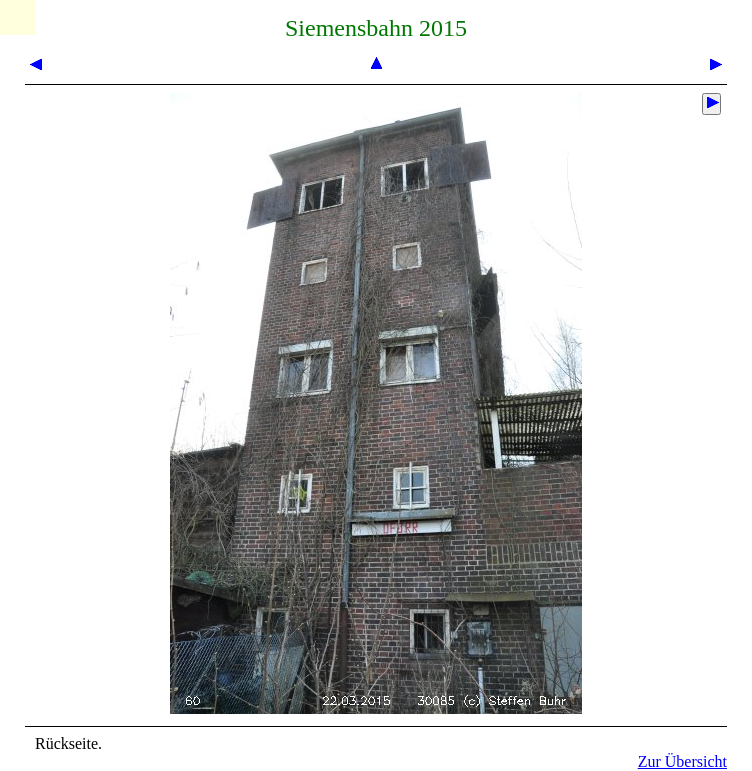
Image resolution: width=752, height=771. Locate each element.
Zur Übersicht (682, 761)
